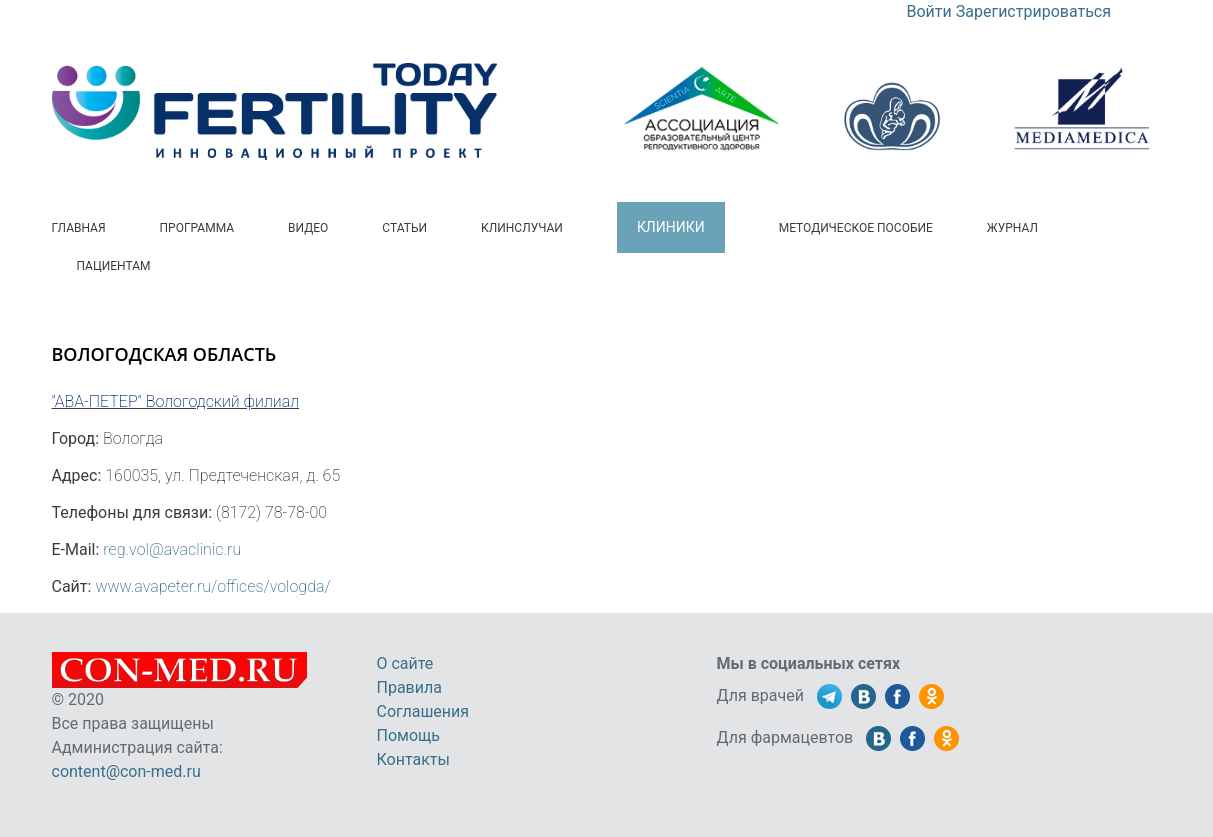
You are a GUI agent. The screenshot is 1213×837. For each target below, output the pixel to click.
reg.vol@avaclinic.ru (172, 549)
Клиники (671, 227)
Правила (409, 687)
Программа (197, 228)
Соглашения (423, 711)
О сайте (405, 663)
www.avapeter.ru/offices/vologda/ (212, 586)
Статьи (404, 228)
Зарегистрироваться (1033, 11)
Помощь (408, 735)
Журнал (1012, 228)
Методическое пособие (856, 228)
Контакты (413, 759)
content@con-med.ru (126, 771)
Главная (79, 228)
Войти (929, 11)
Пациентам (114, 266)
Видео (308, 228)
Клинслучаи (522, 228)
